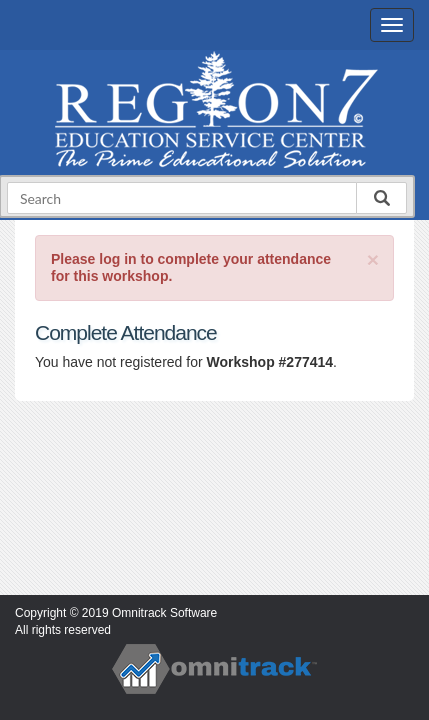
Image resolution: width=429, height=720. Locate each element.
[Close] (373, 259)
